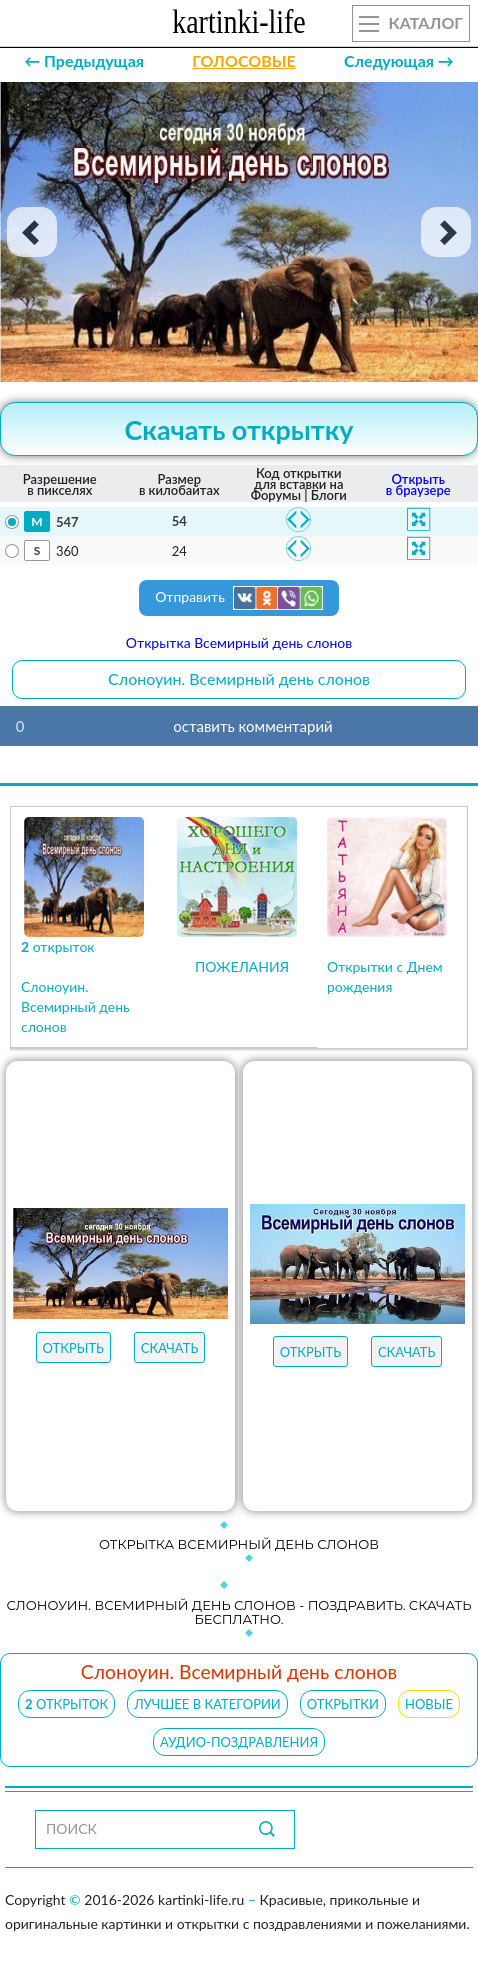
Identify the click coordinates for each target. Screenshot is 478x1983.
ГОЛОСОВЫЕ (243, 60)
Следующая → (399, 60)
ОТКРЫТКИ (343, 1704)
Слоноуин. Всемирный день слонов (239, 678)
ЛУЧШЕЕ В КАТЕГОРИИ (207, 1704)
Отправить (239, 598)
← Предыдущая (84, 60)
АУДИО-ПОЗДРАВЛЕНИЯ (239, 1742)
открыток (66, 1704)
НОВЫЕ (429, 1704)
